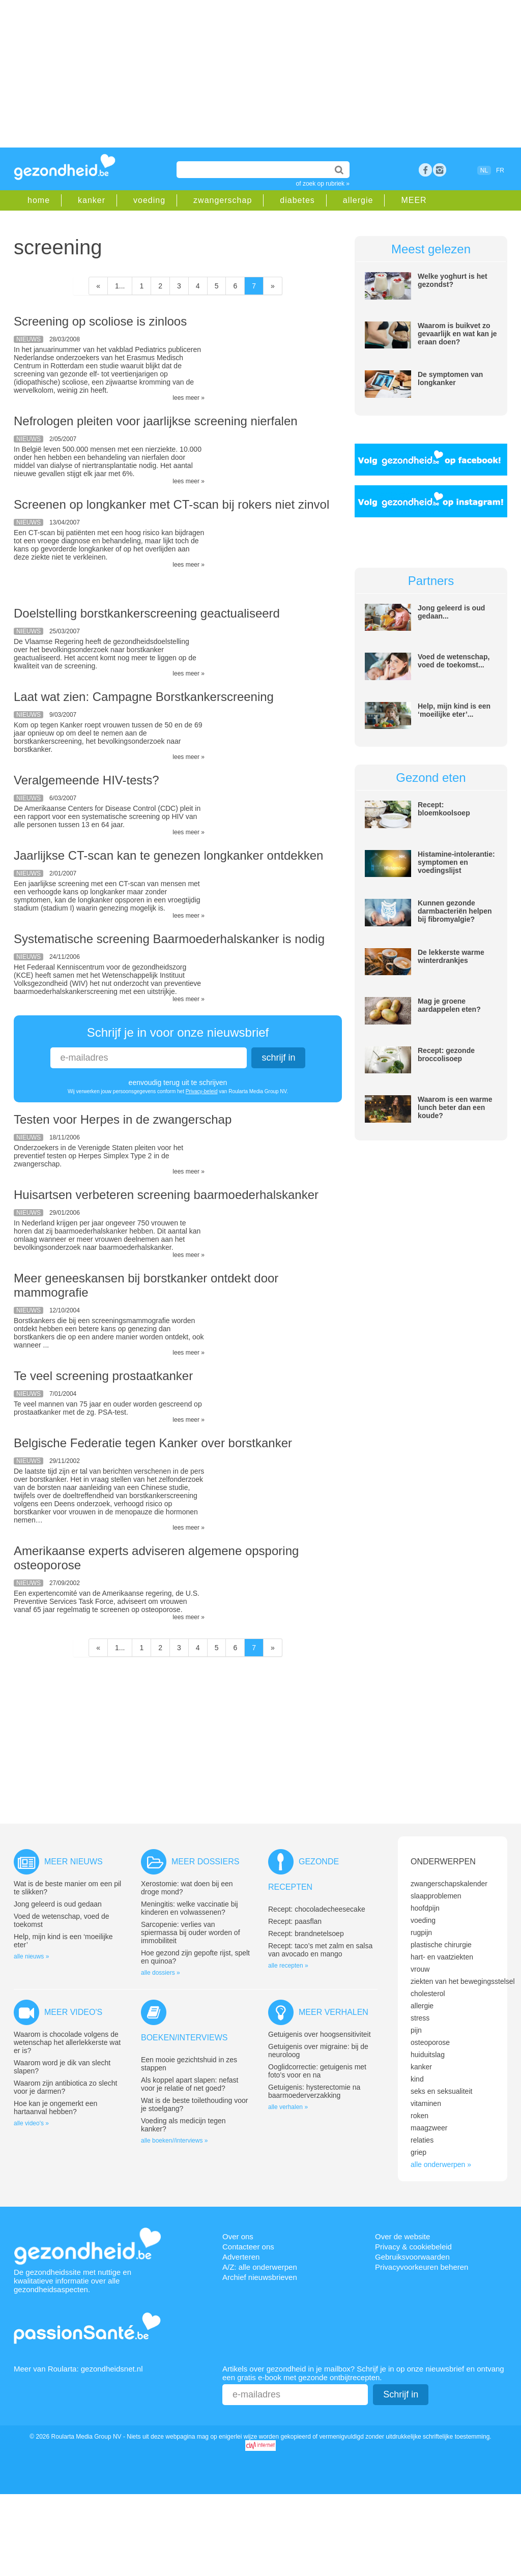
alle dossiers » (160, 1972)
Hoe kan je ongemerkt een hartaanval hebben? (55, 2107)
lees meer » (188, 397)
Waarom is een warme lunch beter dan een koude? (455, 1107)
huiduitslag (428, 2055)
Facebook (425, 170)
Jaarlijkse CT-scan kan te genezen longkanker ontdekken (168, 855)
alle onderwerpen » (441, 2164)
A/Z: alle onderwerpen (259, 2267)
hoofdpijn (425, 1908)
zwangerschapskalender (449, 1884)
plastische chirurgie (441, 1945)
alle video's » (31, 2123)
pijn (416, 2030)
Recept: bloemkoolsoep (444, 809)
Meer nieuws (73, 1861)
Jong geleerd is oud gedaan (58, 1904)
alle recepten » (288, 1965)
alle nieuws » (31, 1956)
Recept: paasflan (295, 1921)
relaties (422, 2140)
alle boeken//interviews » (174, 2140)
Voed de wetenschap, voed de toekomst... (453, 661)
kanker (91, 200)
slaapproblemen (436, 1896)
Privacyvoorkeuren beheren (421, 2267)
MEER (413, 200)
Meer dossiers (205, 1861)
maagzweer (429, 2128)
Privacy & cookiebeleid (413, 2246)
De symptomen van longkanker (450, 378)
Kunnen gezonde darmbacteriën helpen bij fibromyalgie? (455, 911)
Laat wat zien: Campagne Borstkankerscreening (144, 697)
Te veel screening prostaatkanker (103, 1376)
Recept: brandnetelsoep (306, 1933)
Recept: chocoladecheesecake (316, 1909)
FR (500, 170)
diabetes (297, 200)
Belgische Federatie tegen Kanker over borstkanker (153, 1443)
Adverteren (240, 2256)
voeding (149, 200)
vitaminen (426, 2103)
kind (417, 2079)
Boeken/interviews (184, 2037)
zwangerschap (222, 200)
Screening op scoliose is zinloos (100, 321)
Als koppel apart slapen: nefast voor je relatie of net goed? (189, 2084)
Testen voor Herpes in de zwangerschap (122, 1119)
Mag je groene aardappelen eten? (449, 1005)
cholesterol (428, 1993)
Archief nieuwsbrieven (259, 2277)
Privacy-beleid (202, 1091)
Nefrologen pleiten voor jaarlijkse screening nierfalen (156, 421)
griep (418, 2152)
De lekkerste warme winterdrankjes (451, 956)
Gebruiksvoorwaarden (412, 2256)
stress (420, 2018)
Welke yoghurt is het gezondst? (452, 280)
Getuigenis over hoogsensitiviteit (319, 2034)
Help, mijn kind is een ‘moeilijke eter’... (454, 710)
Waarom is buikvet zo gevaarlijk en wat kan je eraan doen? (457, 333)
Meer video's (73, 2012)
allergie (358, 200)
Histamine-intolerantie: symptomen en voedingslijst (456, 862)
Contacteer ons (248, 2246)
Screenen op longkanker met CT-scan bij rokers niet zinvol (171, 504)
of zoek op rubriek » (323, 183)
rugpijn (421, 1932)
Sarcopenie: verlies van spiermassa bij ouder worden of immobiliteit (190, 1932)
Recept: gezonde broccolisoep (446, 1054)
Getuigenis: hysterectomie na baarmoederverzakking (314, 2091)
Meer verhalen (333, 2012)
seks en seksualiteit (441, 2091)
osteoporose (430, 2042)
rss (439, 170)
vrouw (420, 1969)
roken (419, 2116)
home (38, 200)
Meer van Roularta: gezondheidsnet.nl (78, 2368)
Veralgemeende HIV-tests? (86, 780)
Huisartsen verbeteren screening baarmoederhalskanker (166, 1195)
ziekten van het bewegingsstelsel (463, 1981)
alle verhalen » (288, 2107)
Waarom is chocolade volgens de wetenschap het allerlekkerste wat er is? (67, 2042)
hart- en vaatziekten (442, 1957)
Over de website (402, 2236)
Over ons (237, 2236)
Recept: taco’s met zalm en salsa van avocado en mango (320, 1950)
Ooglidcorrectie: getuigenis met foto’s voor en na (317, 2071)
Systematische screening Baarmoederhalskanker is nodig (169, 939)
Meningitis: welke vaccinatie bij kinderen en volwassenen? (189, 1908)
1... (120, 286)
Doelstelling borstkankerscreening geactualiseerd (147, 613)
